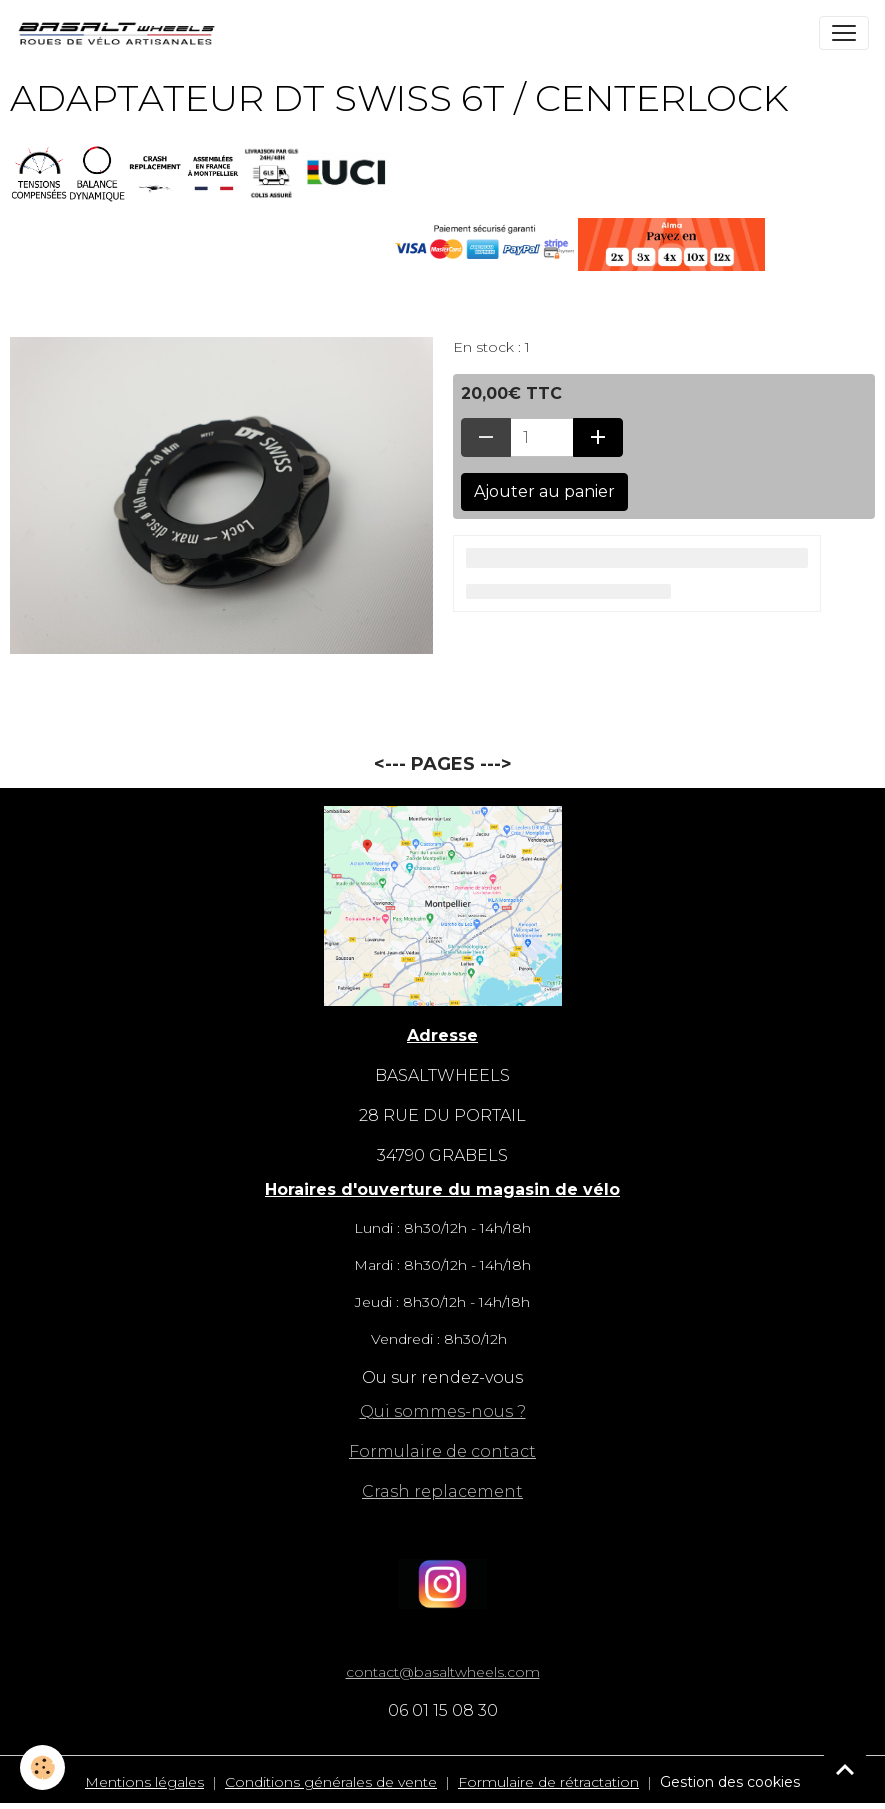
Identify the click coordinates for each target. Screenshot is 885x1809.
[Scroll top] (845, 1769)
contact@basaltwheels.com (443, 1672)
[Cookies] (42, 1767)
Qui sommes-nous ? (443, 1411)
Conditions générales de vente (331, 1782)
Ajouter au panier (544, 491)
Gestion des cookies (730, 1782)
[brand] (121, 33)
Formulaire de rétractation (548, 1782)
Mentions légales (144, 1782)
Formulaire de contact (442, 1451)
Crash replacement (442, 1491)
